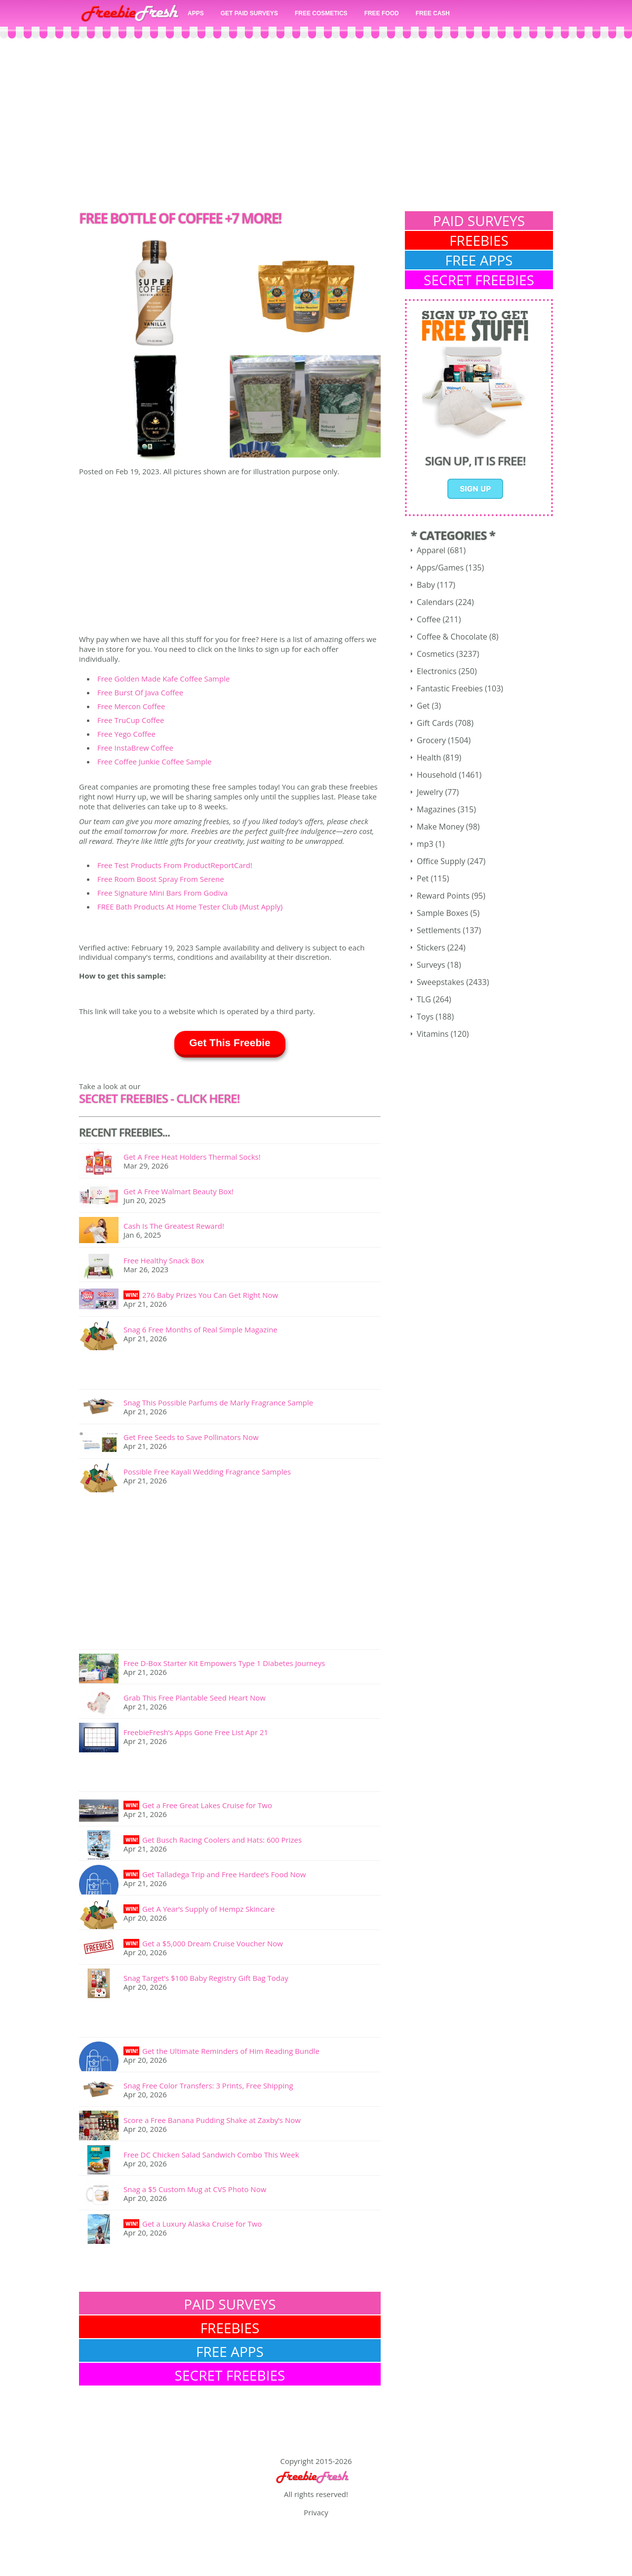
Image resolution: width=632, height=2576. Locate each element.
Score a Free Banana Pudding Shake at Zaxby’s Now (212, 2120)
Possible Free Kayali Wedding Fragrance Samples (207, 1472)
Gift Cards (435, 723)
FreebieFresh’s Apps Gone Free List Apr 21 (195, 1732)
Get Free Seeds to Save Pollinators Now (191, 1437)
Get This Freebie (230, 1042)
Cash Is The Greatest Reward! (173, 1226)
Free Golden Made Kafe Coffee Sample (163, 678)
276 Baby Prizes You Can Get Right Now (210, 1295)
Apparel (431, 550)
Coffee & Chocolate (452, 636)
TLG (424, 999)
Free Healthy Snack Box (163, 1260)
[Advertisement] (316, 127)
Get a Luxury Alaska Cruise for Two (202, 2224)
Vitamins (432, 1033)
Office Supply (441, 861)
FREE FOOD (381, 13)
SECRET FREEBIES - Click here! (159, 1098)
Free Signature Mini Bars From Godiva (162, 893)
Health (429, 757)
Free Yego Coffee (126, 734)
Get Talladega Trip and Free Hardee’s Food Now (224, 1874)
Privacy (316, 2512)
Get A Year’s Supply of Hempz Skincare (208, 1909)
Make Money (440, 826)
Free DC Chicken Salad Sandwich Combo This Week (211, 2154)
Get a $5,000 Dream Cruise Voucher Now (212, 1943)
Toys (425, 1016)
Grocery (431, 740)
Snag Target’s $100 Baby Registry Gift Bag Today (205, 1978)
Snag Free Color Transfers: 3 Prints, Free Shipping (208, 2085)
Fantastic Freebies (450, 688)
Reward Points (443, 895)
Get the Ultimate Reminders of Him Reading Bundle (230, 2051)
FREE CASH (433, 13)
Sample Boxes (442, 913)
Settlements (439, 930)
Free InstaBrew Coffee (135, 748)
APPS (196, 13)
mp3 (425, 843)
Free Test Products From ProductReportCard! (174, 865)
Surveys (431, 964)
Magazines (436, 809)
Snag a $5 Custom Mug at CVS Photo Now (194, 2189)
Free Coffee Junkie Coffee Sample (154, 761)
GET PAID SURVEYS (249, 13)
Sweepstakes (440, 982)
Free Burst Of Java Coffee (140, 692)
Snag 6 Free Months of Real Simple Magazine (200, 1329)
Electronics (437, 671)
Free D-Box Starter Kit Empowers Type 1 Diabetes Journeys (224, 1663)
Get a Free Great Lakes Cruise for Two (207, 1805)
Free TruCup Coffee (130, 720)
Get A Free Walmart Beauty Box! (178, 1191)
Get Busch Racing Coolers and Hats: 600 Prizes (222, 1840)
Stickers (431, 947)
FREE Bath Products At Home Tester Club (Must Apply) (189, 906)
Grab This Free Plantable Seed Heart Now (194, 1698)
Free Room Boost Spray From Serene (160, 879)
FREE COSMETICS (321, 13)
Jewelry (430, 792)
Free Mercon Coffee (131, 706)
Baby (426, 584)
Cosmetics (435, 653)
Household (437, 774)
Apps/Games (440, 567)
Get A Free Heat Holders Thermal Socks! (192, 1157)
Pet (423, 878)
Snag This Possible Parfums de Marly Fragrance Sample (218, 1402)
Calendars (435, 602)
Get (423, 705)
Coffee (428, 619)
